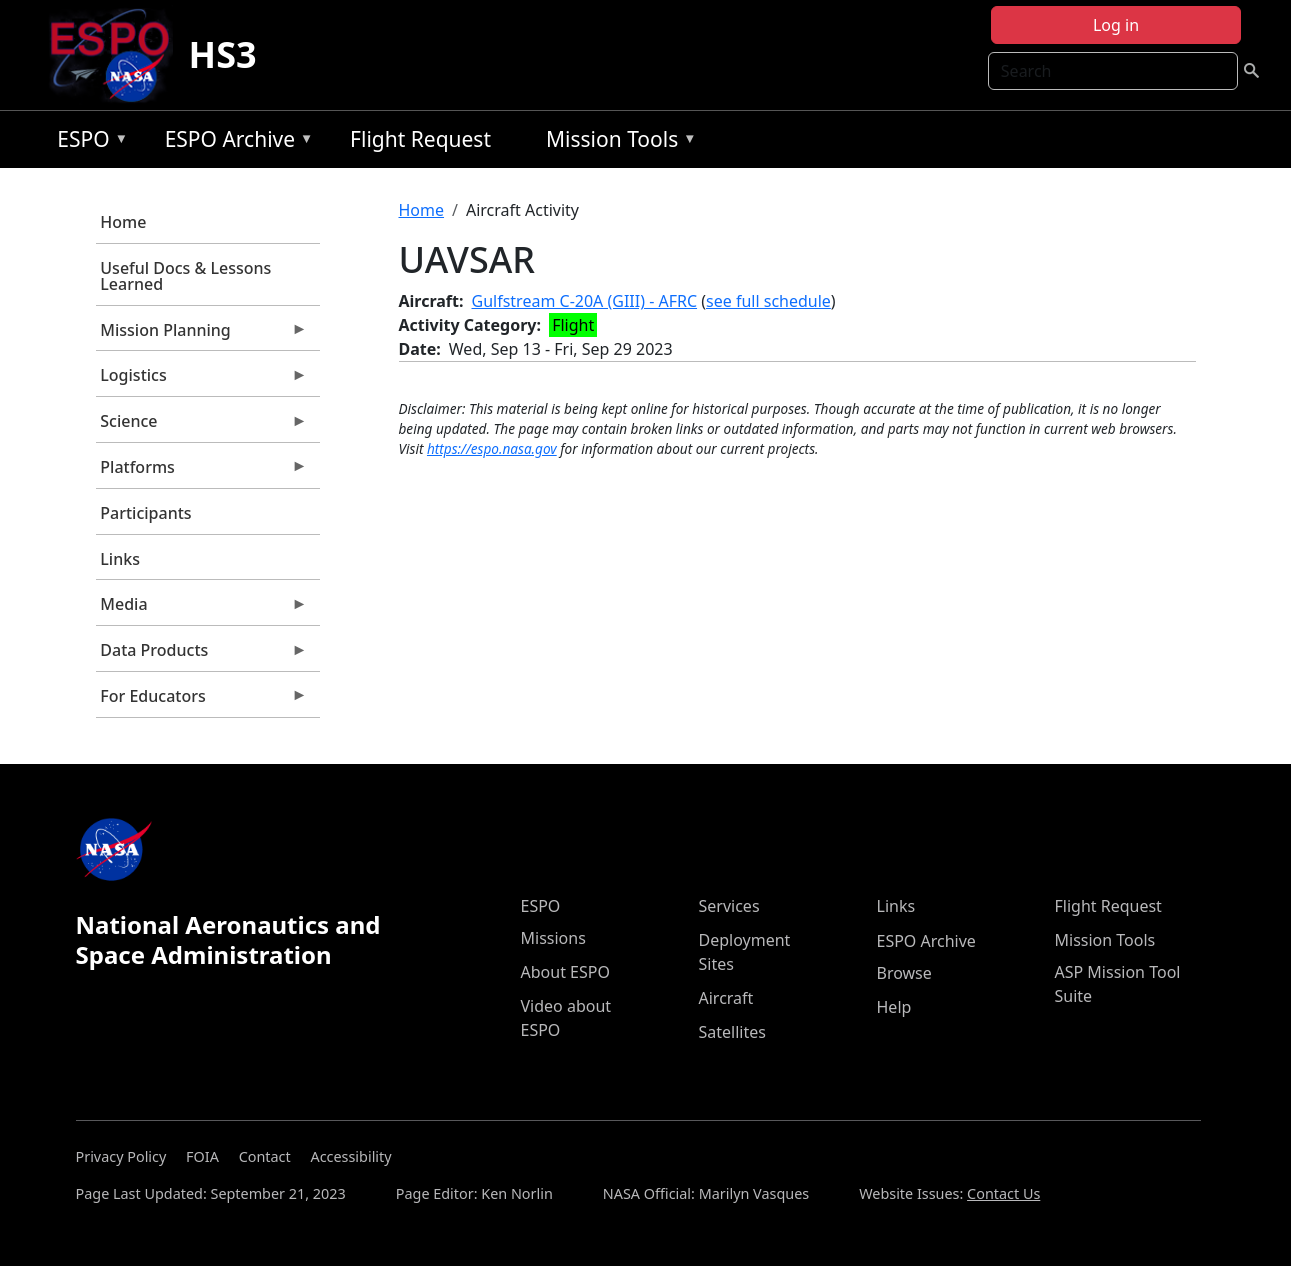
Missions (553, 938)
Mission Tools (616, 142)
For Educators (202, 701)
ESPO (87, 142)
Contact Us (1003, 1193)
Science (202, 426)
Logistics (202, 380)
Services (729, 906)
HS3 (223, 54)
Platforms (202, 472)
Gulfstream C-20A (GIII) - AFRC (585, 301)
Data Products (202, 655)
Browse (904, 973)
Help (894, 1007)
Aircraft (726, 998)
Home (123, 222)
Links (120, 559)
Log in (1116, 25)
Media (202, 609)
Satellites (732, 1032)
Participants (145, 513)
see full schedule (768, 301)
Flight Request (420, 139)
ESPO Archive (234, 142)
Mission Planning (202, 335)
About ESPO (565, 972)
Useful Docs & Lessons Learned (185, 276)
